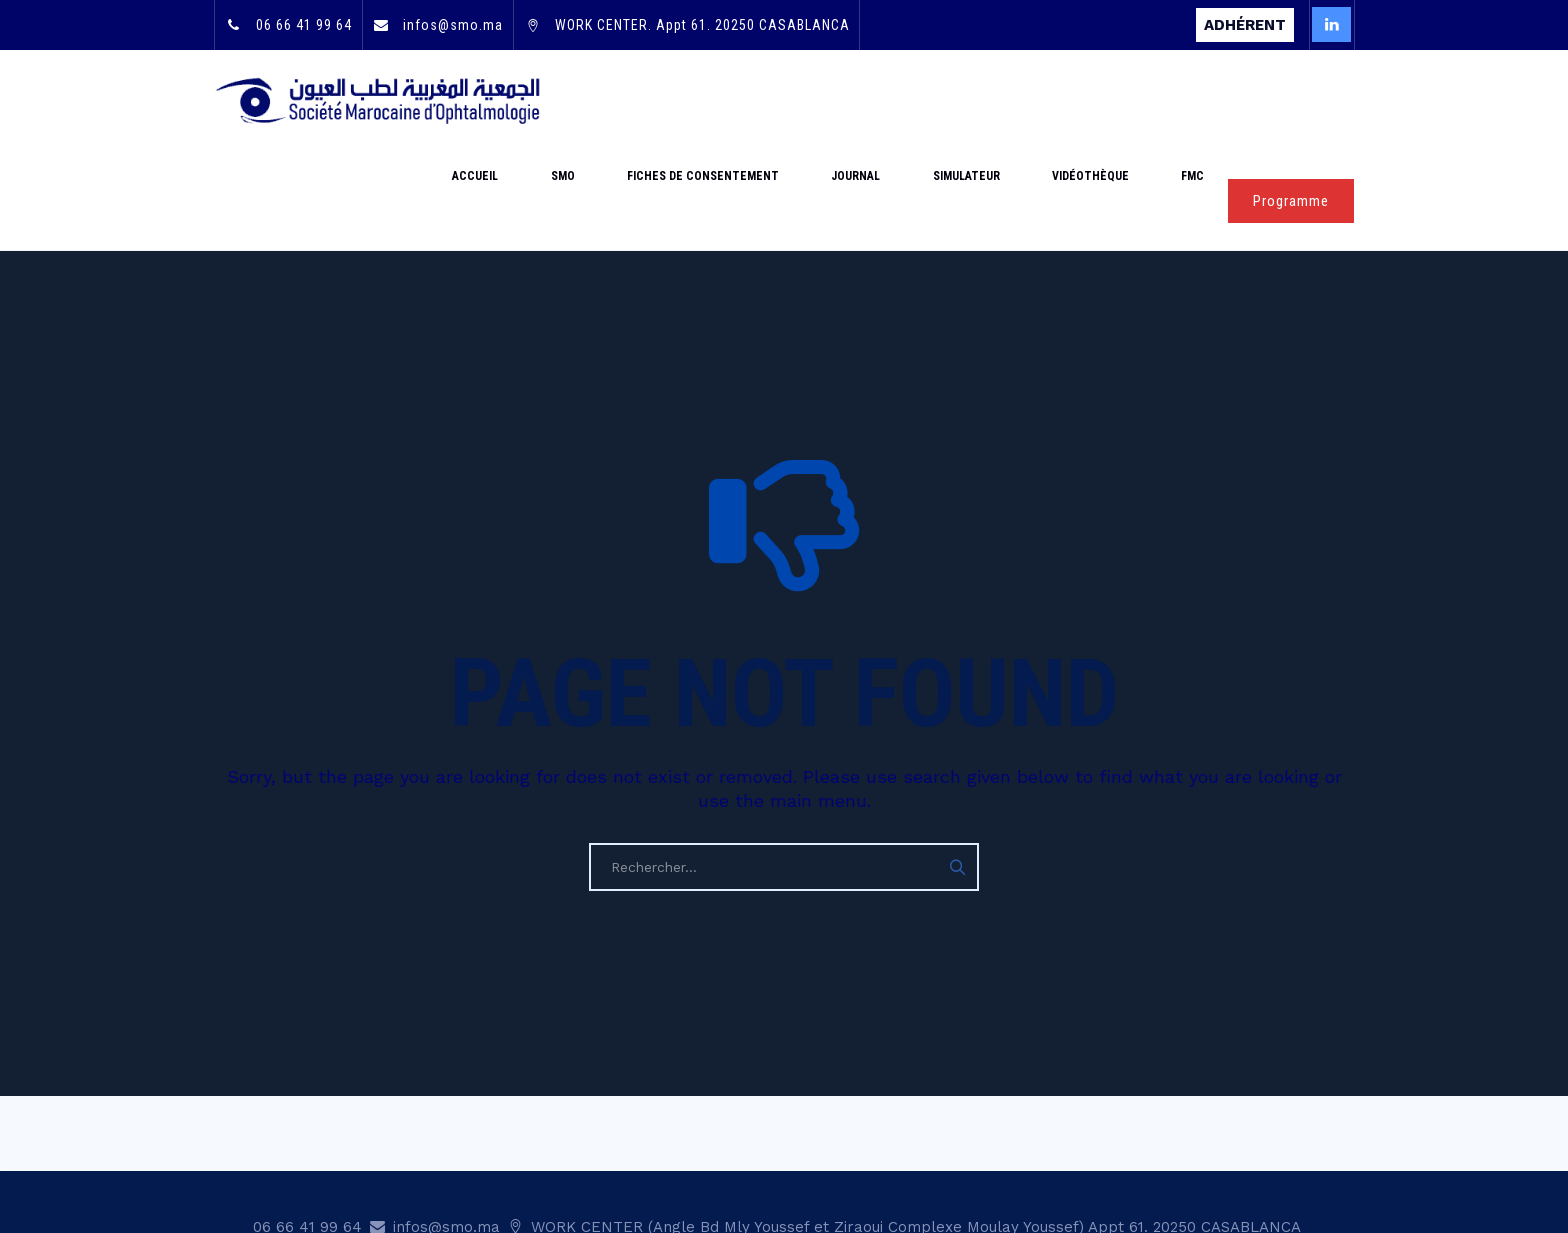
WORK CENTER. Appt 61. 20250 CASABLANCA (700, 25)
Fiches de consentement (808, 100)
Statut (1055, 1157)
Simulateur (1024, 100)
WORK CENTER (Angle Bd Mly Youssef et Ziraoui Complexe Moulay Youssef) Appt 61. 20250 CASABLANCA (913, 1127)
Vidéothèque (1125, 100)
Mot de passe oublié (732, 1157)
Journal (937, 100)
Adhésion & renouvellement (919, 1157)
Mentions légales (1157, 1157)
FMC (1204, 100)
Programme (1291, 101)
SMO (691, 100)
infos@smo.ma (451, 25)
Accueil (627, 100)
